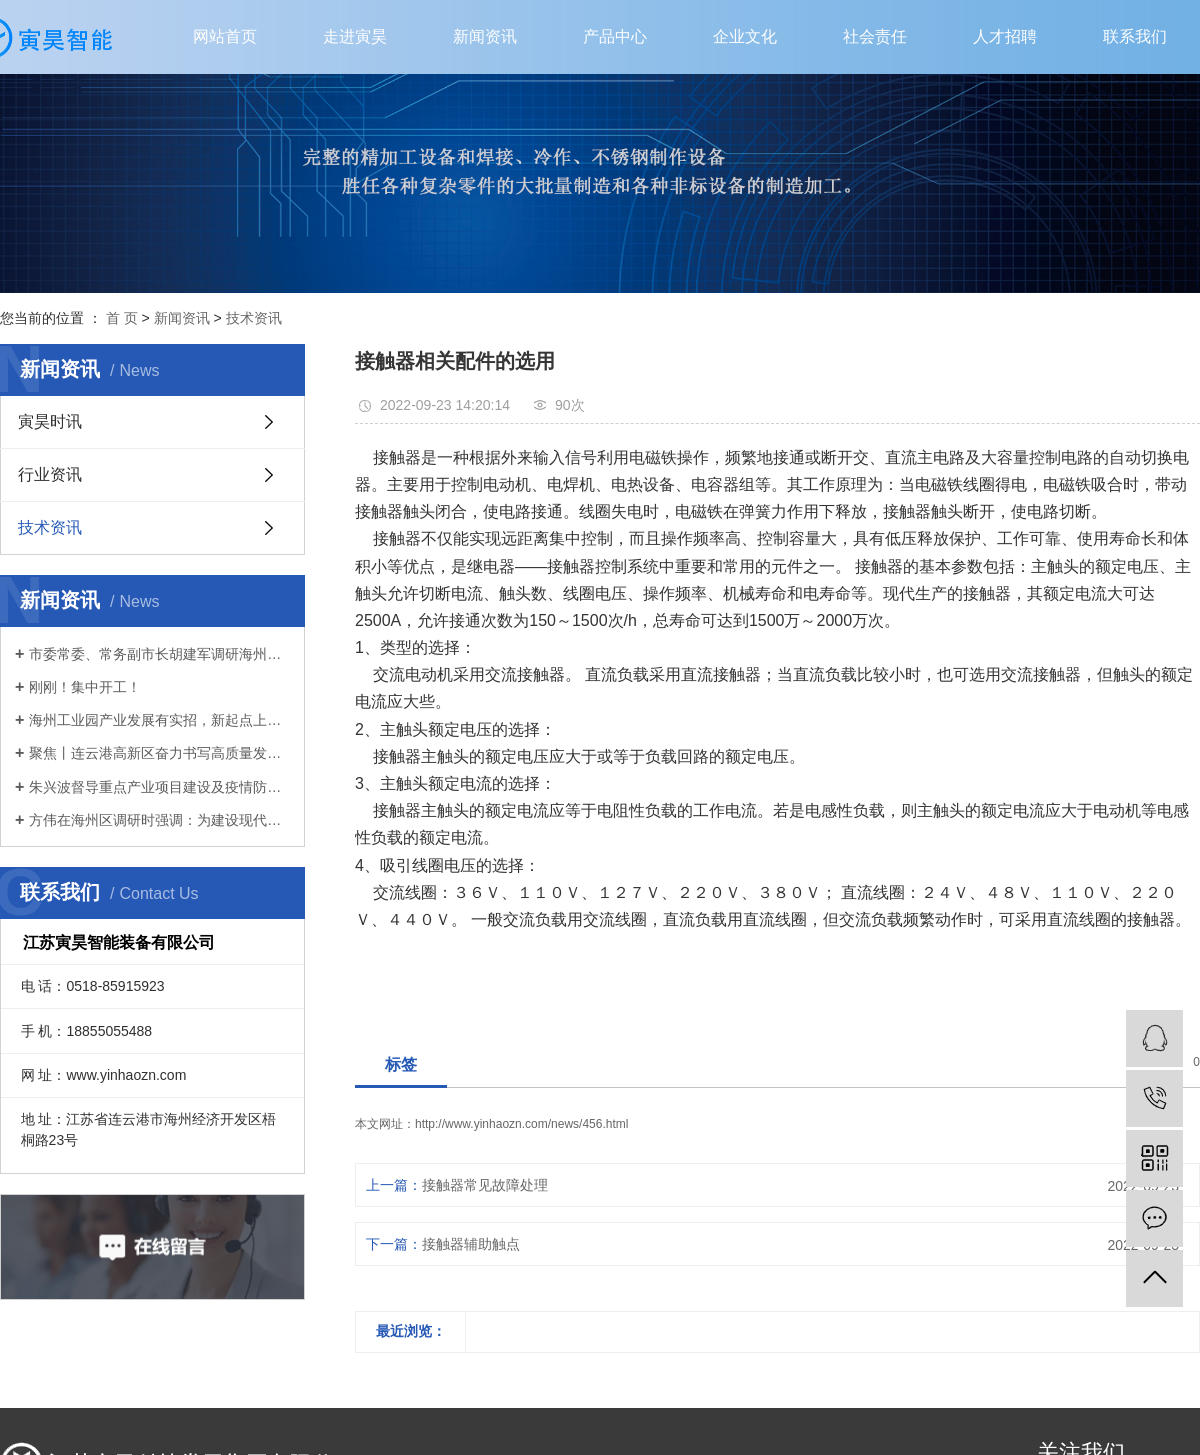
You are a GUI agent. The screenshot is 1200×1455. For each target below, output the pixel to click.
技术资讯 (254, 318)
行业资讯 (50, 474)
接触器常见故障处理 (485, 1185)
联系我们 (1135, 36)
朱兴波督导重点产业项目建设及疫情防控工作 (159, 787)
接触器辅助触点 (471, 1244)
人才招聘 (1005, 36)
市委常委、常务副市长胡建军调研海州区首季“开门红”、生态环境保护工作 (159, 654)
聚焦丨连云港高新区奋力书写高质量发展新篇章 (159, 753)
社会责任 (875, 36)
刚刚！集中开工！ (85, 687)
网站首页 (225, 36)
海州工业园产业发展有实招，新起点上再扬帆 (159, 720)
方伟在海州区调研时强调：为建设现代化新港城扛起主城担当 (159, 820)
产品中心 (615, 36)
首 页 (122, 318)
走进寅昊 (355, 36)
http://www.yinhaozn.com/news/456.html (521, 1124)
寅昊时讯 (50, 421)
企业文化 (745, 36)
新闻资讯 (485, 36)
